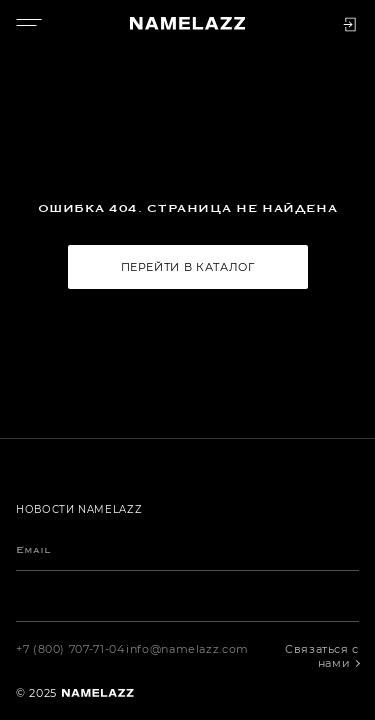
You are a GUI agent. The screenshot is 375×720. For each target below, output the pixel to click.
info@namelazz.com (187, 649)
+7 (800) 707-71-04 (70, 649)
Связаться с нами (322, 656)
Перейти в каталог (188, 267)
